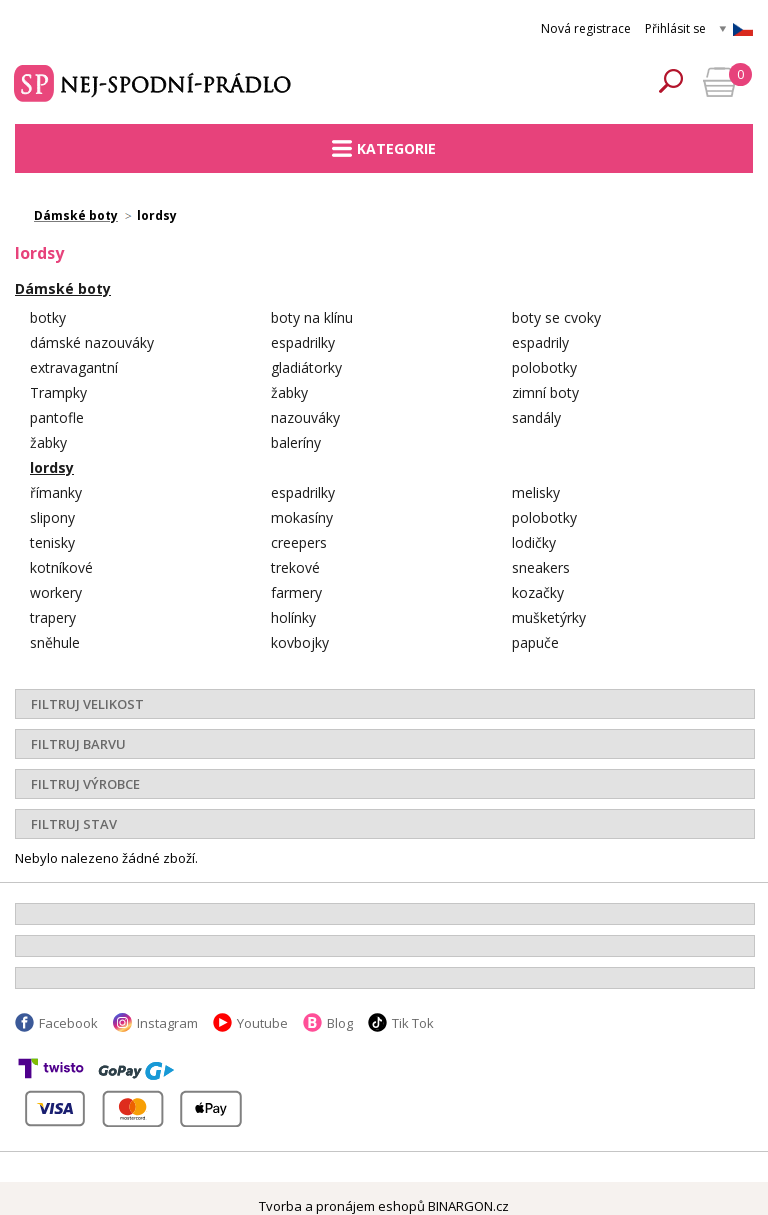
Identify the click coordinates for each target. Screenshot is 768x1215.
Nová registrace (586, 28)
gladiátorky (306, 367)
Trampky (58, 392)
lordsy (52, 467)
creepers (299, 542)
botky (48, 317)
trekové (295, 567)
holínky (293, 617)
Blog (340, 1023)
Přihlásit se (675, 28)
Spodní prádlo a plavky (155, 81)
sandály (536, 417)
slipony (52, 517)
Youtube (262, 1023)
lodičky (534, 542)
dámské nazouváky (92, 342)
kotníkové (61, 567)
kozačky (538, 592)
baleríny (296, 442)
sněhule (55, 642)
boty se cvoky (556, 317)
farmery (296, 592)
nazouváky (305, 417)
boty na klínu (312, 317)
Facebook (68, 1023)
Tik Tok (413, 1023)
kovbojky (300, 642)
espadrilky (303, 342)
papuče (535, 642)
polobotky (544, 367)
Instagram (167, 1023)
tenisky (52, 542)
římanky (56, 492)
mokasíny (302, 517)
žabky (289, 392)
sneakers (541, 567)
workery (56, 592)
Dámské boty (63, 288)
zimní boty (545, 392)
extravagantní (74, 367)
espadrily (540, 342)
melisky (536, 492)
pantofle (57, 417)
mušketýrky (549, 617)
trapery (53, 617)
